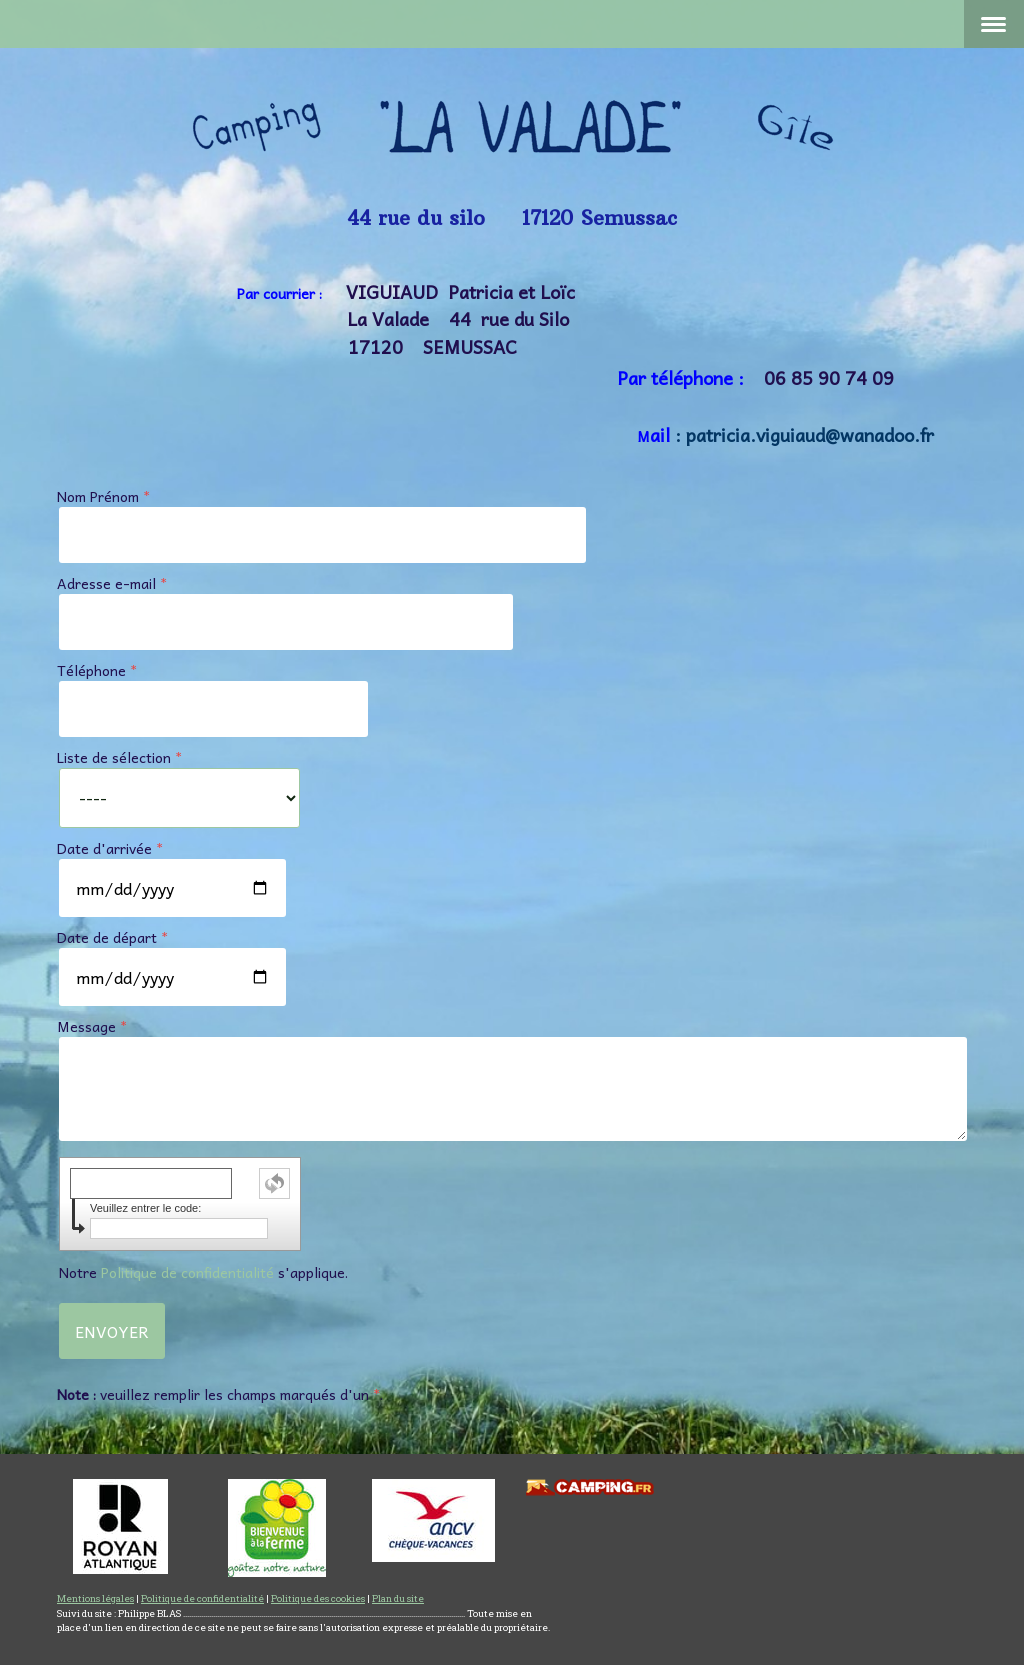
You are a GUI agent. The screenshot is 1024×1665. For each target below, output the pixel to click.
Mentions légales (95, 1598)
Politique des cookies (318, 1598)
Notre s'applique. (203, 1272)
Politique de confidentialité (187, 1272)
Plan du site (398, 1598)
